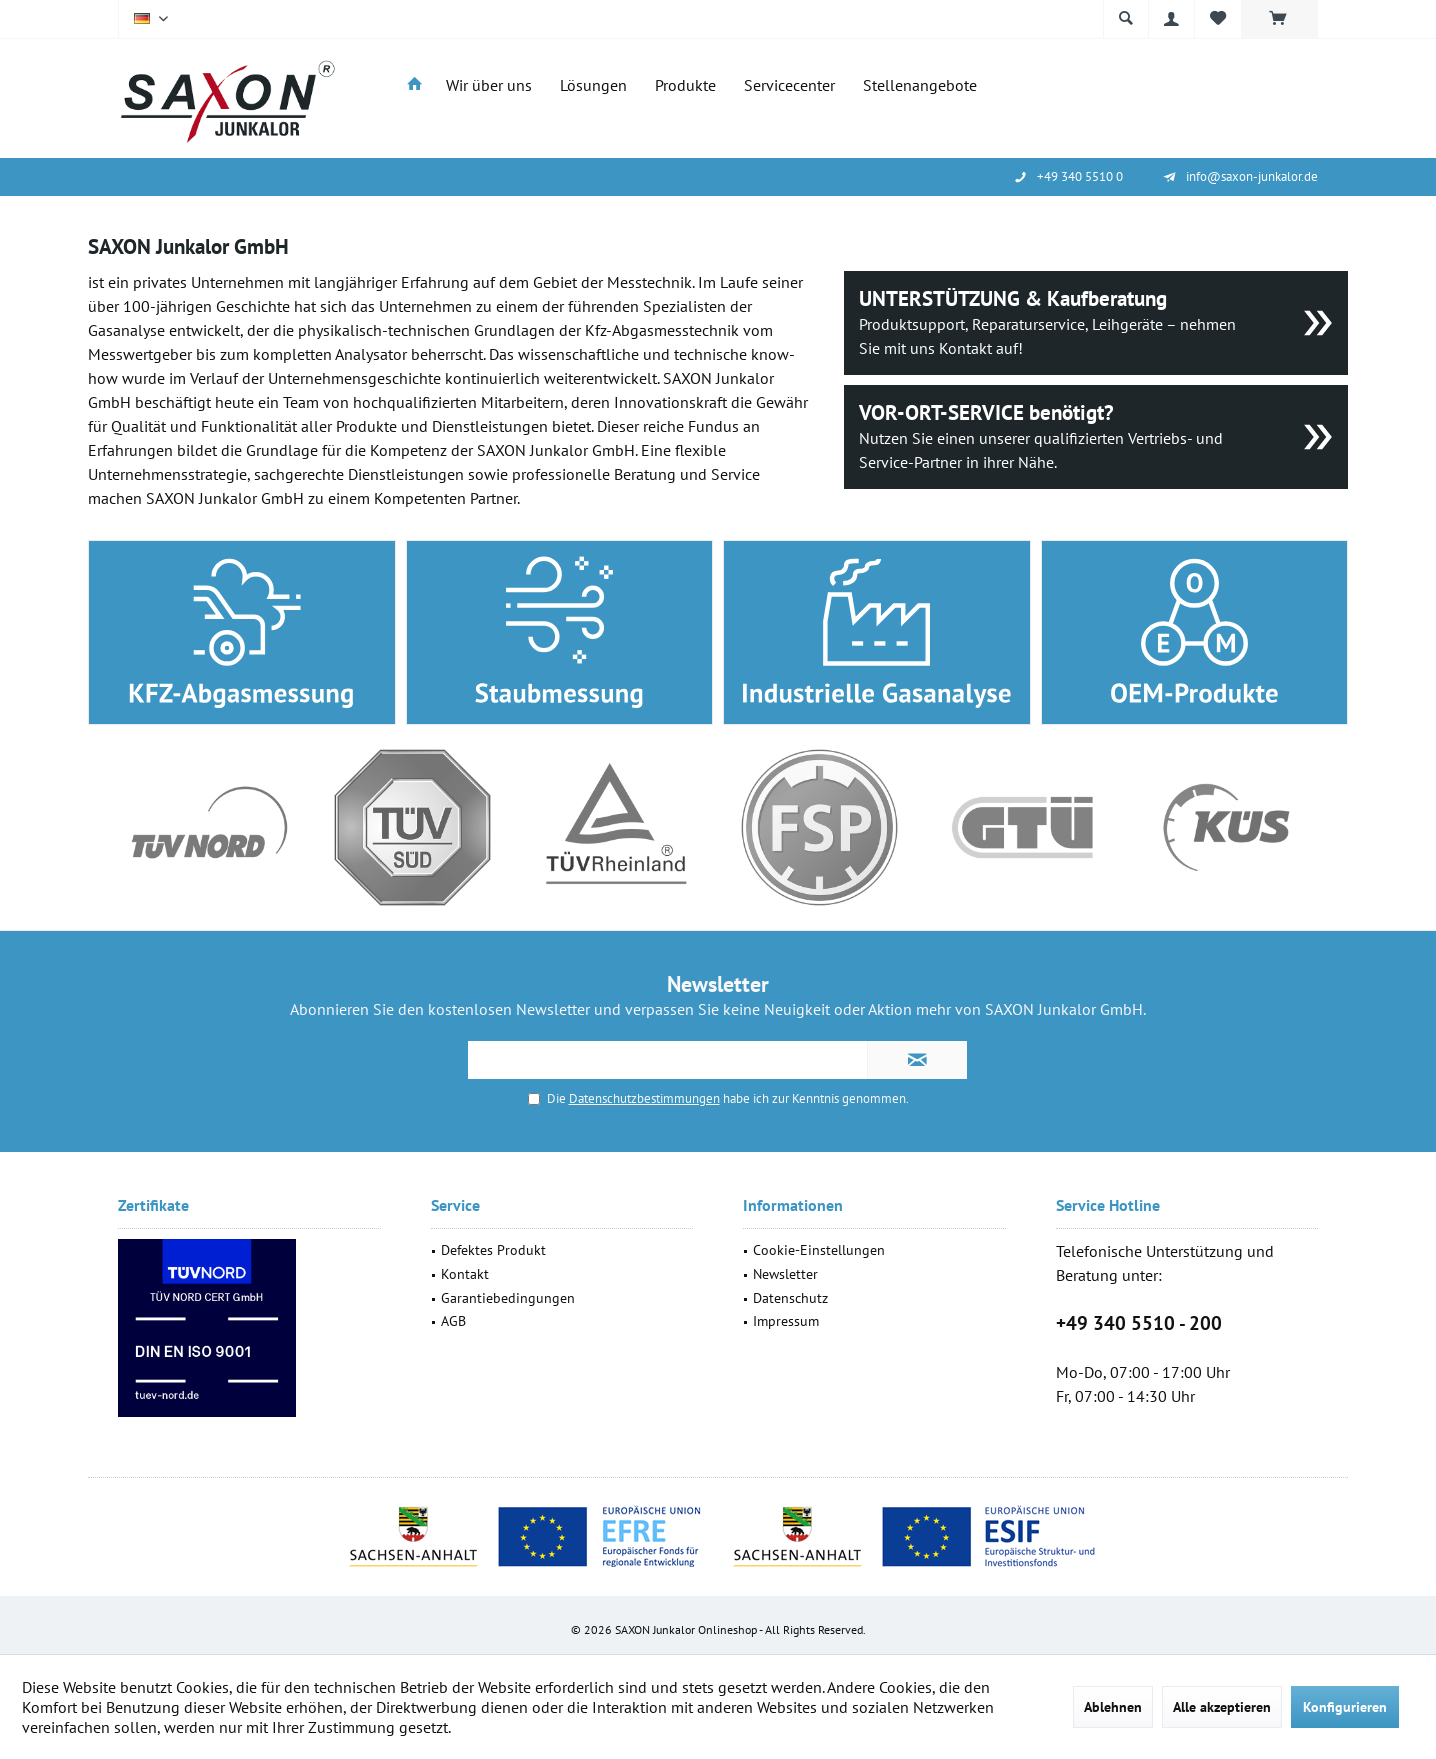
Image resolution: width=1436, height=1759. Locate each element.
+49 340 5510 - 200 (1139, 1323)
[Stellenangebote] (920, 85)
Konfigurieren (1345, 1707)
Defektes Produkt (493, 1250)
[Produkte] (685, 85)
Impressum (786, 1321)
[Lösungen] (593, 85)
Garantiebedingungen (508, 1298)
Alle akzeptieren (1222, 1707)
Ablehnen (1113, 1707)
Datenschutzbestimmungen (644, 1098)
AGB (453, 1321)
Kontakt (465, 1274)
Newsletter (785, 1274)
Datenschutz (790, 1298)
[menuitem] (1279, 19)
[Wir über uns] (489, 85)
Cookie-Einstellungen (819, 1250)
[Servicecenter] (789, 85)
